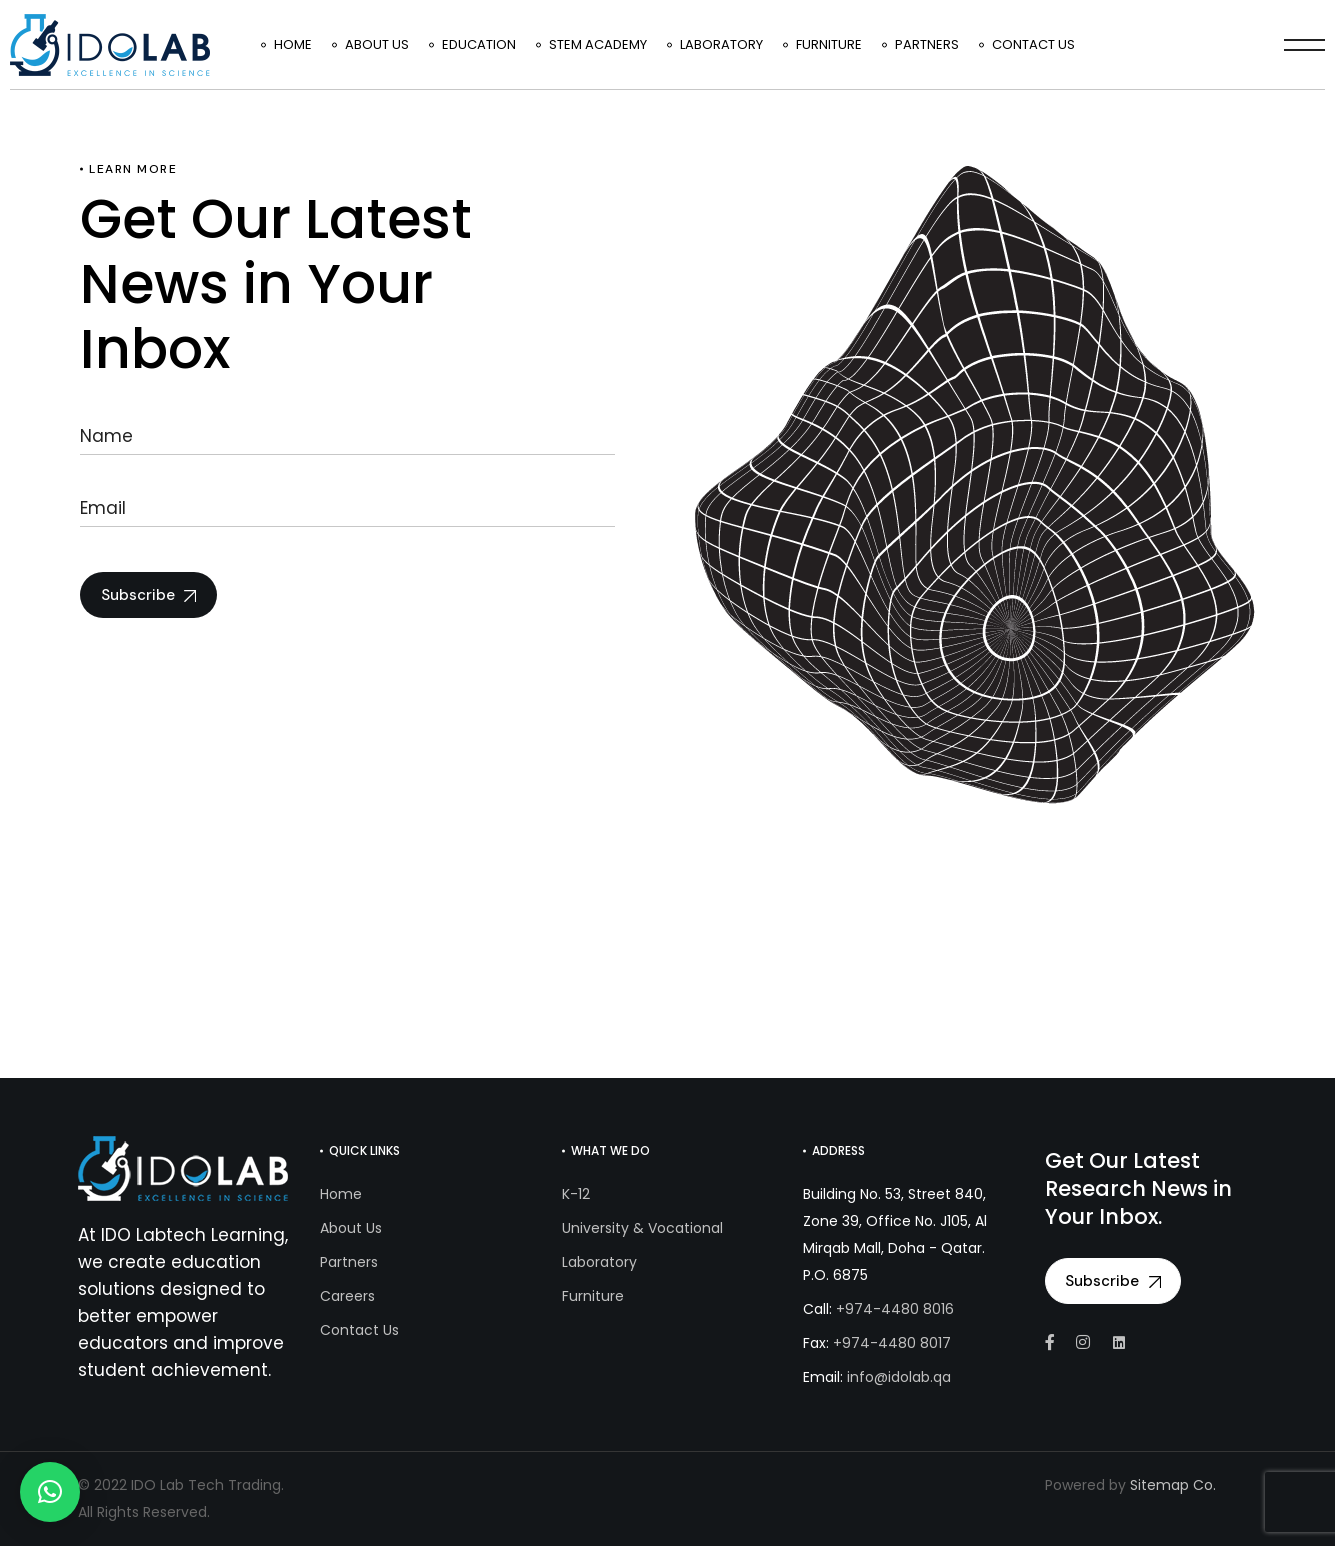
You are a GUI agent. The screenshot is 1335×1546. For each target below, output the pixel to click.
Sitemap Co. (1173, 1485)
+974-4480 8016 (895, 1309)
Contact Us (359, 1330)
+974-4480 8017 (892, 1343)
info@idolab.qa (899, 1377)
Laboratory (599, 1262)
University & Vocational (642, 1228)
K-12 (576, 1194)
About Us (351, 1228)
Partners (349, 1262)
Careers (347, 1296)
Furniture (593, 1296)
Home (341, 1194)
